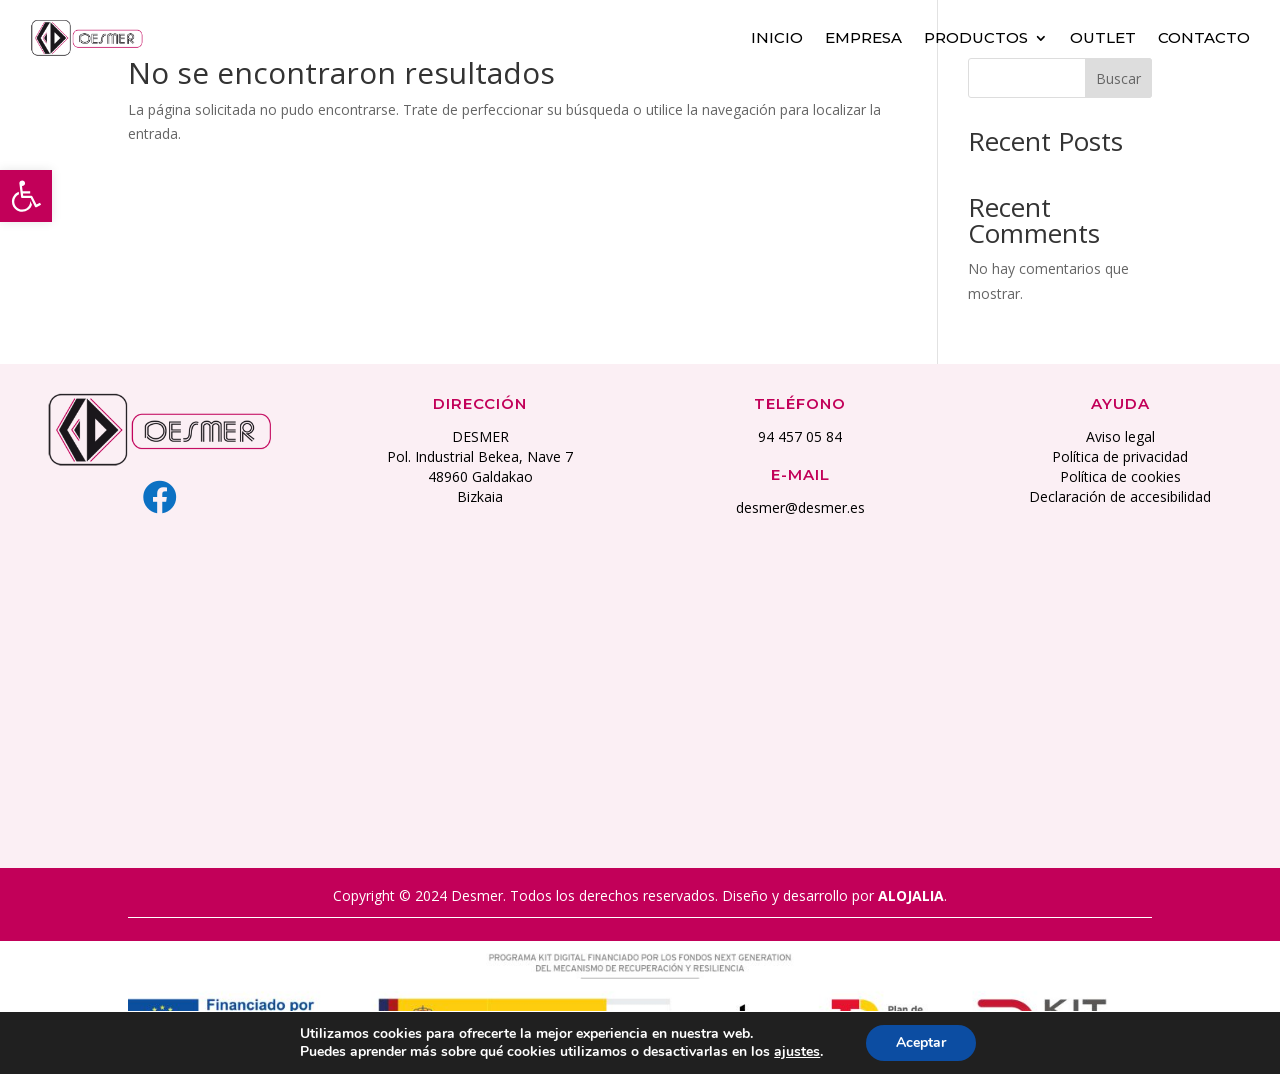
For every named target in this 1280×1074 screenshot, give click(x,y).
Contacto (1204, 37)
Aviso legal (1120, 436)
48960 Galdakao (480, 476)
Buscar (1118, 78)
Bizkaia (480, 496)
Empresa (863, 37)
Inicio (777, 37)
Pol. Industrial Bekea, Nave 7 (480, 456)
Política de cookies (1120, 476)
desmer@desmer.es (800, 507)
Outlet (1103, 37)
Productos (976, 37)
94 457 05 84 (800, 436)
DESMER (480, 436)
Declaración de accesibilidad (1120, 496)
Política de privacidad (1120, 456)
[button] (26, 196)
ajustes (797, 1052)
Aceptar (921, 1042)
